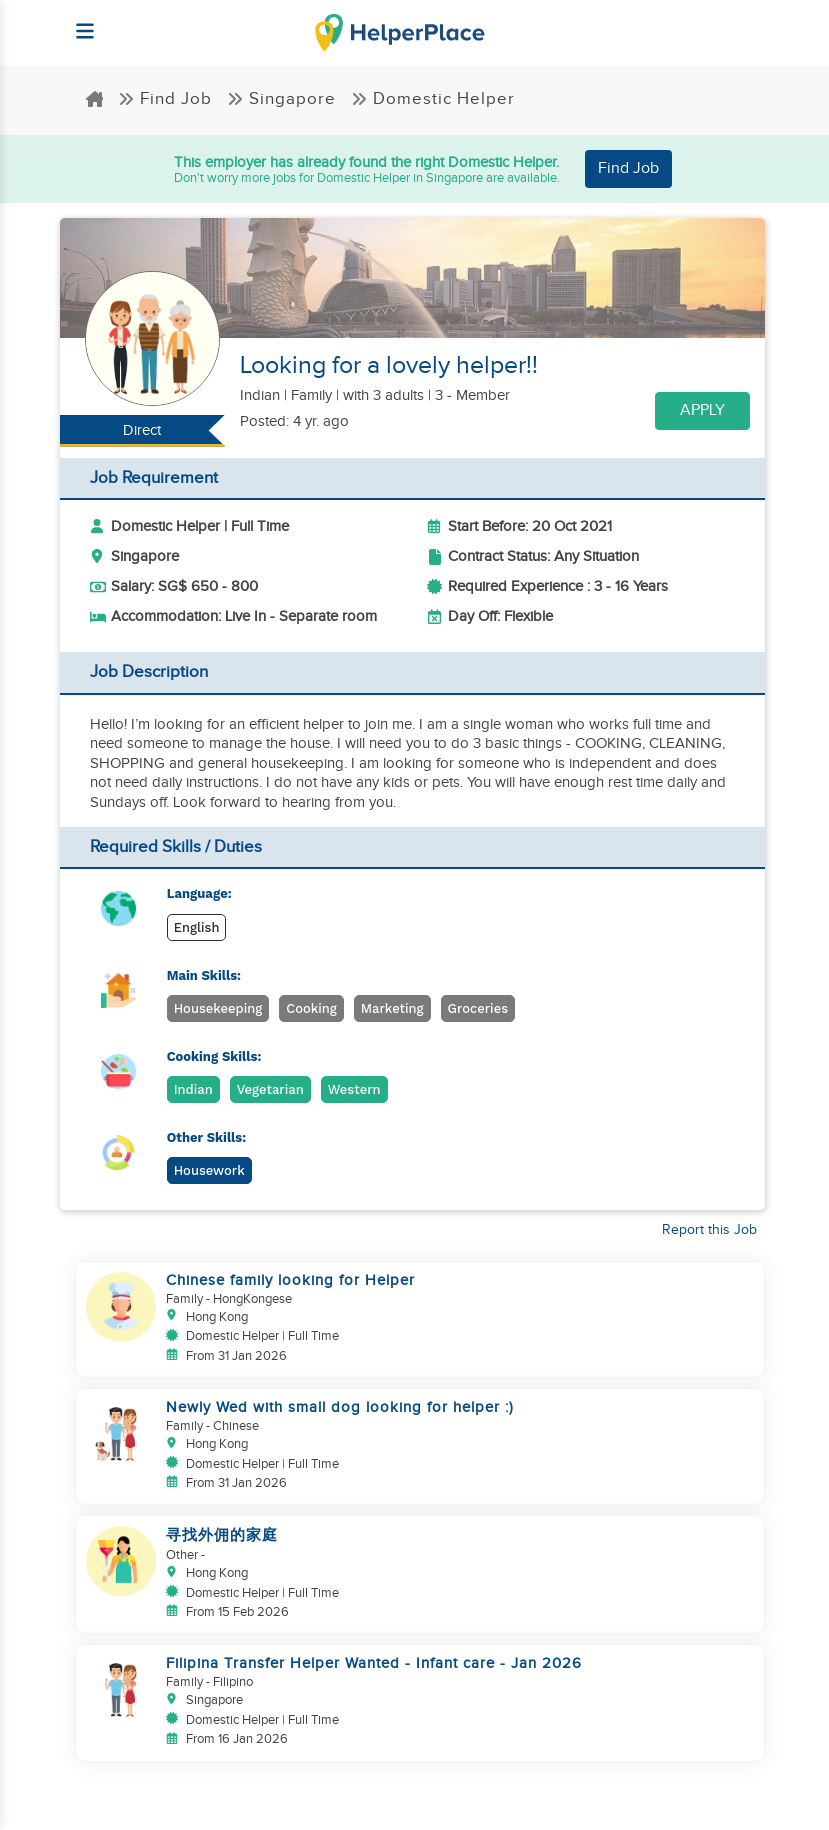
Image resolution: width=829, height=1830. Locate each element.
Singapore (281, 99)
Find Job (165, 99)
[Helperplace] (76, 21)
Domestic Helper (433, 99)
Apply (702, 410)
